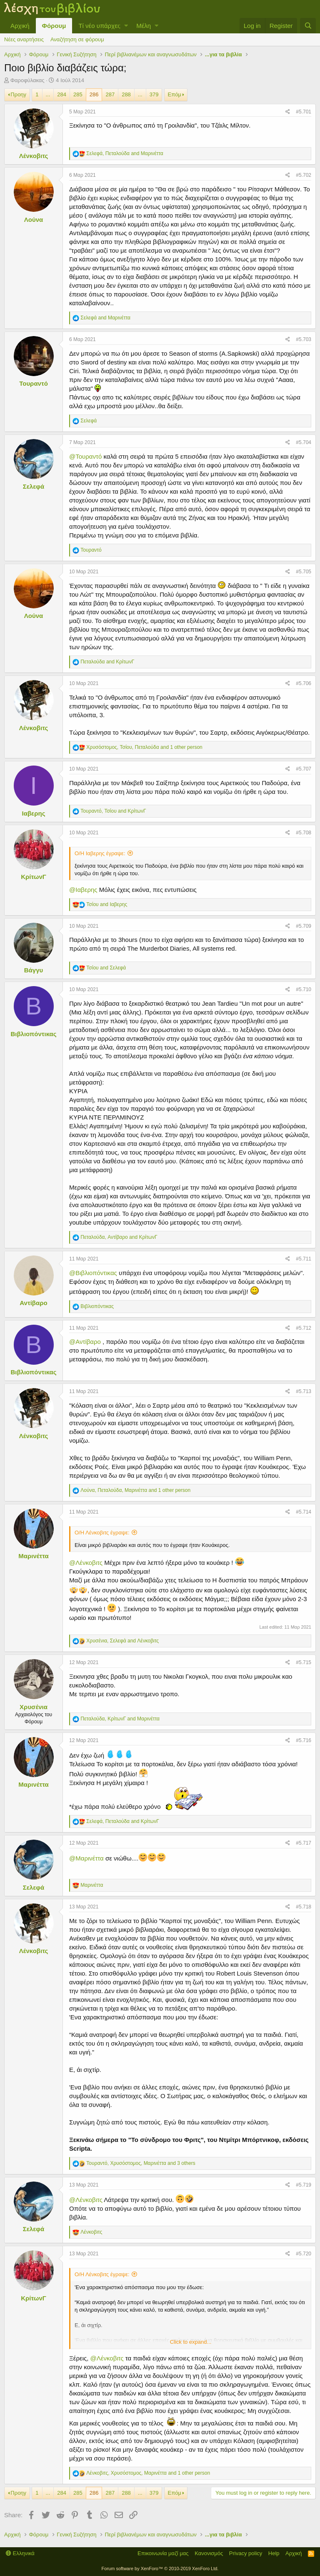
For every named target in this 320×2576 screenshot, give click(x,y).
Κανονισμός (209, 2553)
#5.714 (303, 1512)
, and (124, 153)
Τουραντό (33, 383)
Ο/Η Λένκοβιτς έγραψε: (102, 1532)
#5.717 (303, 1843)
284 (61, 94)
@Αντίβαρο (85, 1341)
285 (77, 94)
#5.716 (303, 1740)
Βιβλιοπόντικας (33, 1033)
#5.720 (303, 2254)
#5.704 (303, 442)
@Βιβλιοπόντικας (93, 1272)
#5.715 (303, 1662)
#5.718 (303, 1907)
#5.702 (303, 175)
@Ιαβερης (83, 889)
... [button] (48, 94)
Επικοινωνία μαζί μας (163, 2553)
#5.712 (303, 1328)
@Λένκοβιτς (85, 1562)
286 (94, 94)
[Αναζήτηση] (308, 25)
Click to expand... (191, 2342)
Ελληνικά (20, 2553)
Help (274, 2553)
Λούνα (33, 219)
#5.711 (303, 1259)
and (105, 318)
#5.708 (303, 833)
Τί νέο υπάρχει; (99, 25)
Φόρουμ (54, 25)
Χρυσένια (34, 1706)
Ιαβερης (33, 813)
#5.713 (303, 1391)
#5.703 (303, 339)
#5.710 (303, 989)
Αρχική (20, 25)
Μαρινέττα (33, 1555)
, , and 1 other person (144, 747)
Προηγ (18, 94)
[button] (126, 25)
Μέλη (143, 25)
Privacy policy (245, 2553)
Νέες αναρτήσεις (24, 39)
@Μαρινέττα (86, 1858)
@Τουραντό (85, 456)
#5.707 (303, 769)
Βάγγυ (33, 970)
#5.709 (303, 926)
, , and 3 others (140, 2163)
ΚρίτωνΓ (33, 876)
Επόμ (174, 94)
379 (154, 94)
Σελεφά (34, 486)
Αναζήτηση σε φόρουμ (77, 39)
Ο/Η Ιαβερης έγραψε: (100, 853)
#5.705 (303, 572)
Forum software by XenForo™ (160, 2568)
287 (110, 94)
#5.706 (303, 683)
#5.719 (303, 2185)
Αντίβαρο (33, 1302)
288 (126, 94)
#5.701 (303, 112)
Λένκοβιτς (33, 155)
